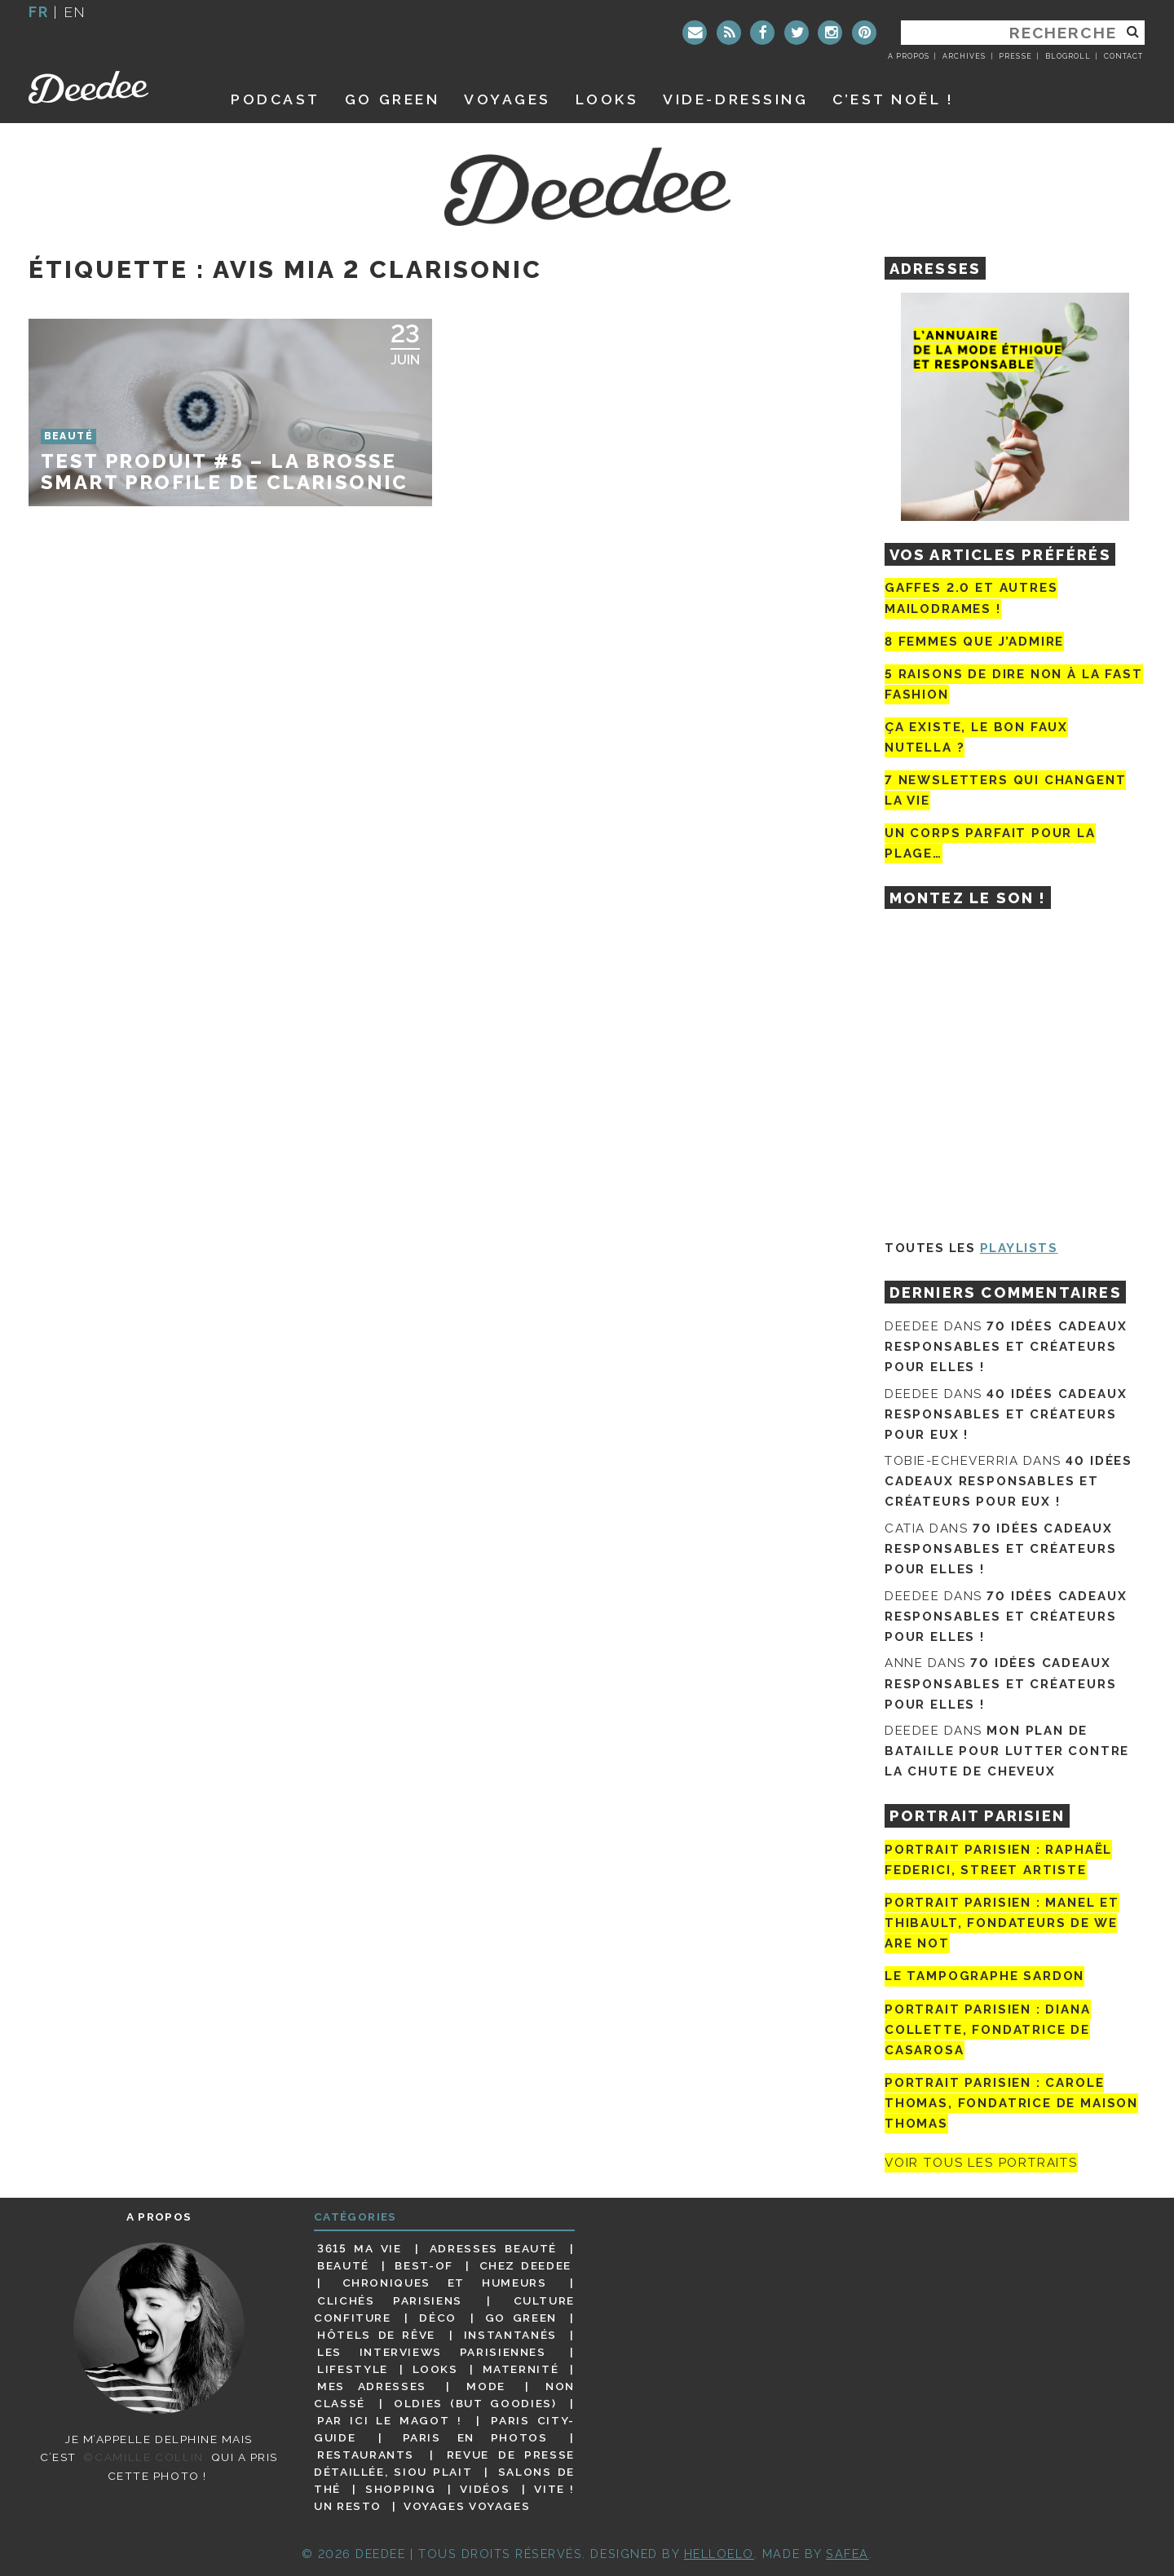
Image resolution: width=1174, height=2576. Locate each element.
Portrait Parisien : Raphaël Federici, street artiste (998, 1859)
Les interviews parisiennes (431, 2351)
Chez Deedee (525, 2265)
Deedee (111, 87)
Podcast (275, 99)
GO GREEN (392, 99)
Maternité (521, 2368)
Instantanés (510, 2334)
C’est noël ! (893, 99)
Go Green (521, 2317)
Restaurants (365, 2454)
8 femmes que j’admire (974, 641)
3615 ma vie (359, 2248)
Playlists (1019, 1248)
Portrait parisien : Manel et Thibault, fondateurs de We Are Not (1002, 1923)
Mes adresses (371, 2386)
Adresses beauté (493, 2248)
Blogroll (1068, 56)
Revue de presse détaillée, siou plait (444, 2463)
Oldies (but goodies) (475, 2403)
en (75, 11)
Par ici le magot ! (389, 2420)
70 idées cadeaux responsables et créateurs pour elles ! (1006, 1346)
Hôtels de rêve (376, 2334)
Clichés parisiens (389, 2300)
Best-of (423, 2265)
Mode (485, 2386)
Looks (607, 99)
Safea (847, 2554)
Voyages (507, 99)
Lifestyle (352, 2368)
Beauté (343, 2265)
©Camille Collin (143, 2457)
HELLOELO (719, 2554)
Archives (964, 56)
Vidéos (485, 2488)
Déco (438, 2317)
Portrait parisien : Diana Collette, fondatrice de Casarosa (988, 2030)
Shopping (400, 2488)
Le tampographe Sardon (984, 1976)
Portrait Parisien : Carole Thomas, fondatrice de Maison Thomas (1011, 2103)
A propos (908, 56)
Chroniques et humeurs (444, 2282)
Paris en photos (475, 2437)
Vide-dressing (735, 99)
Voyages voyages (467, 2505)
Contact (1123, 56)
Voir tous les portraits (981, 2162)
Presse (1015, 56)
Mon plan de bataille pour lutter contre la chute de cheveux (1007, 1751)
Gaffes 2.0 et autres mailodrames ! (971, 597)
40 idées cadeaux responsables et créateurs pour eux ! (1006, 1414)
